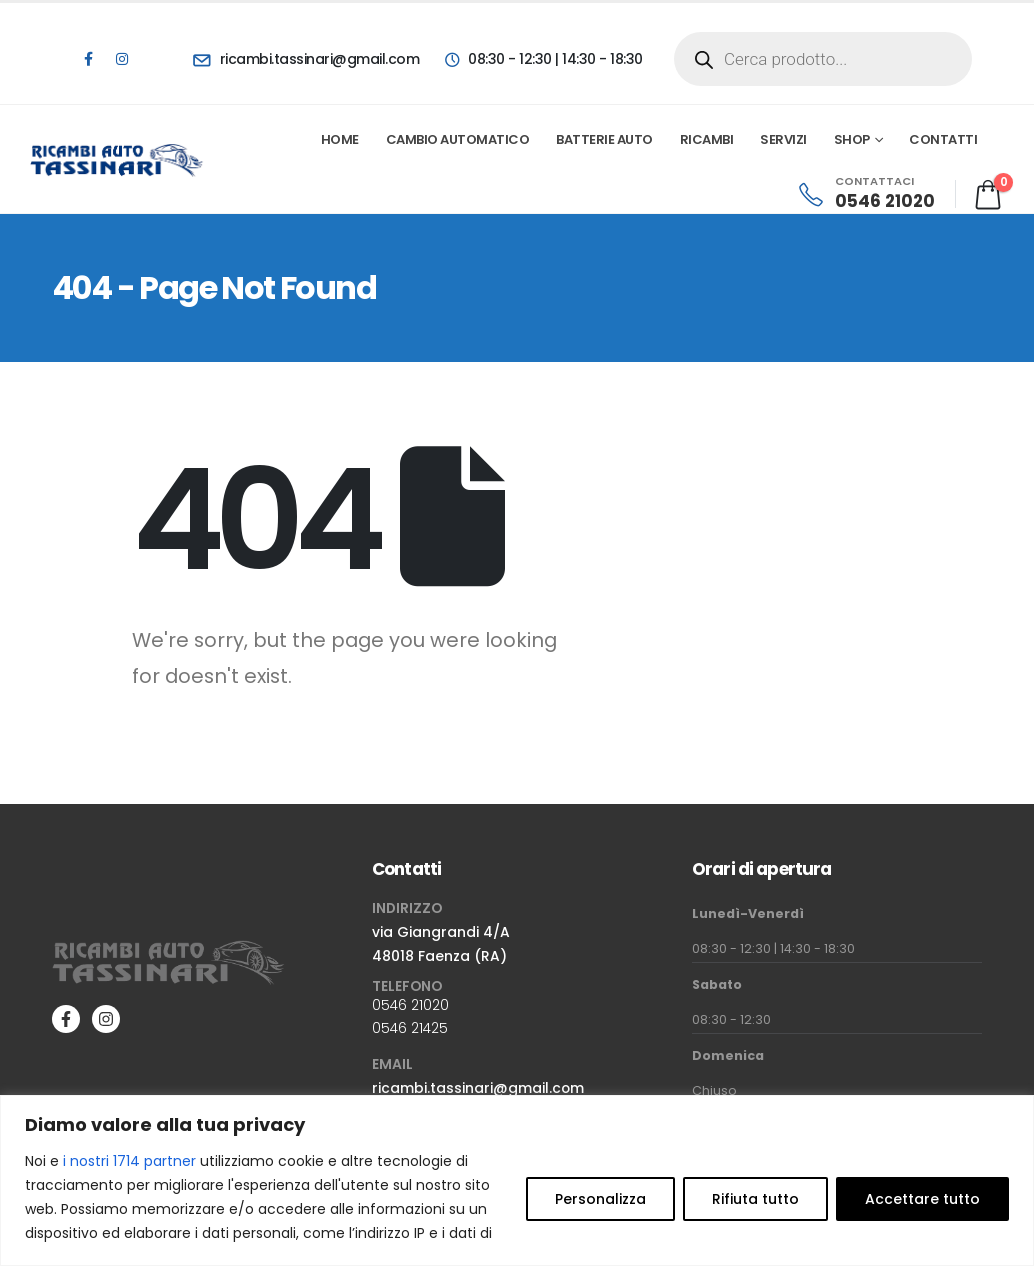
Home (340, 139)
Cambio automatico (458, 139)
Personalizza (600, 1199)
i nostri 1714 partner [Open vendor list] (129, 1161)
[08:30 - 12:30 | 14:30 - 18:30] (542, 59)
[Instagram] (122, 59)
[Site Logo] (117, 159)
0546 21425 (410, 1028)
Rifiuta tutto (755, 1199)
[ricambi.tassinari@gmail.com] (306, 59)
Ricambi (707, 139)
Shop (852, 139)
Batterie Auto (604, 139)
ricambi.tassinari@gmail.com (478, 1088)
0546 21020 (410, 1005)
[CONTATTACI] (865, 194)
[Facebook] (88, 59)
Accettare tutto (922, 1199)
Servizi (783, 139)
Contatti (943, 139)
